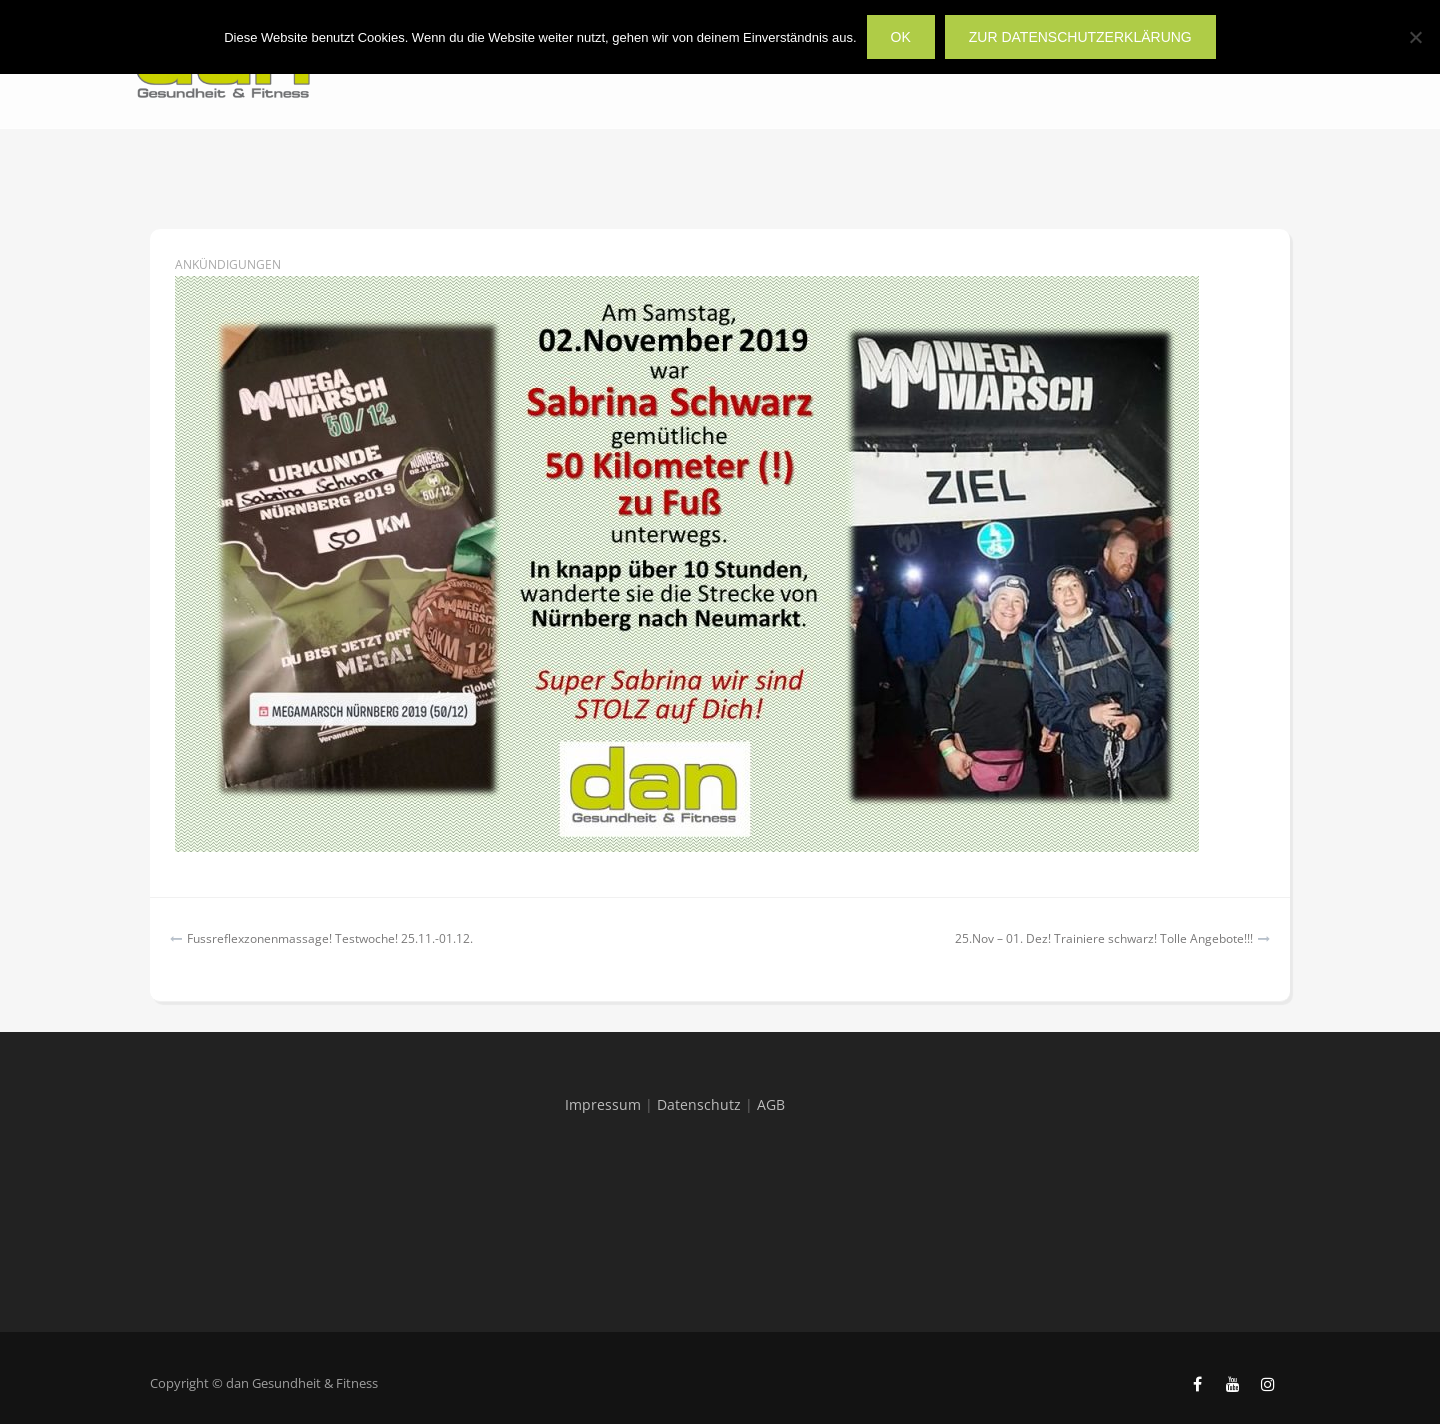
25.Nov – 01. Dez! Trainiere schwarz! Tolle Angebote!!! (1104, 938)
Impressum (603, 1104)
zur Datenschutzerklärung (1080, 37)
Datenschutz (699, 1104)
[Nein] (1415, 37)
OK (901, 37)
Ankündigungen (228, 264)
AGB (771, 1104)
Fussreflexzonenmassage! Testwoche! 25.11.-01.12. (330, 938)
